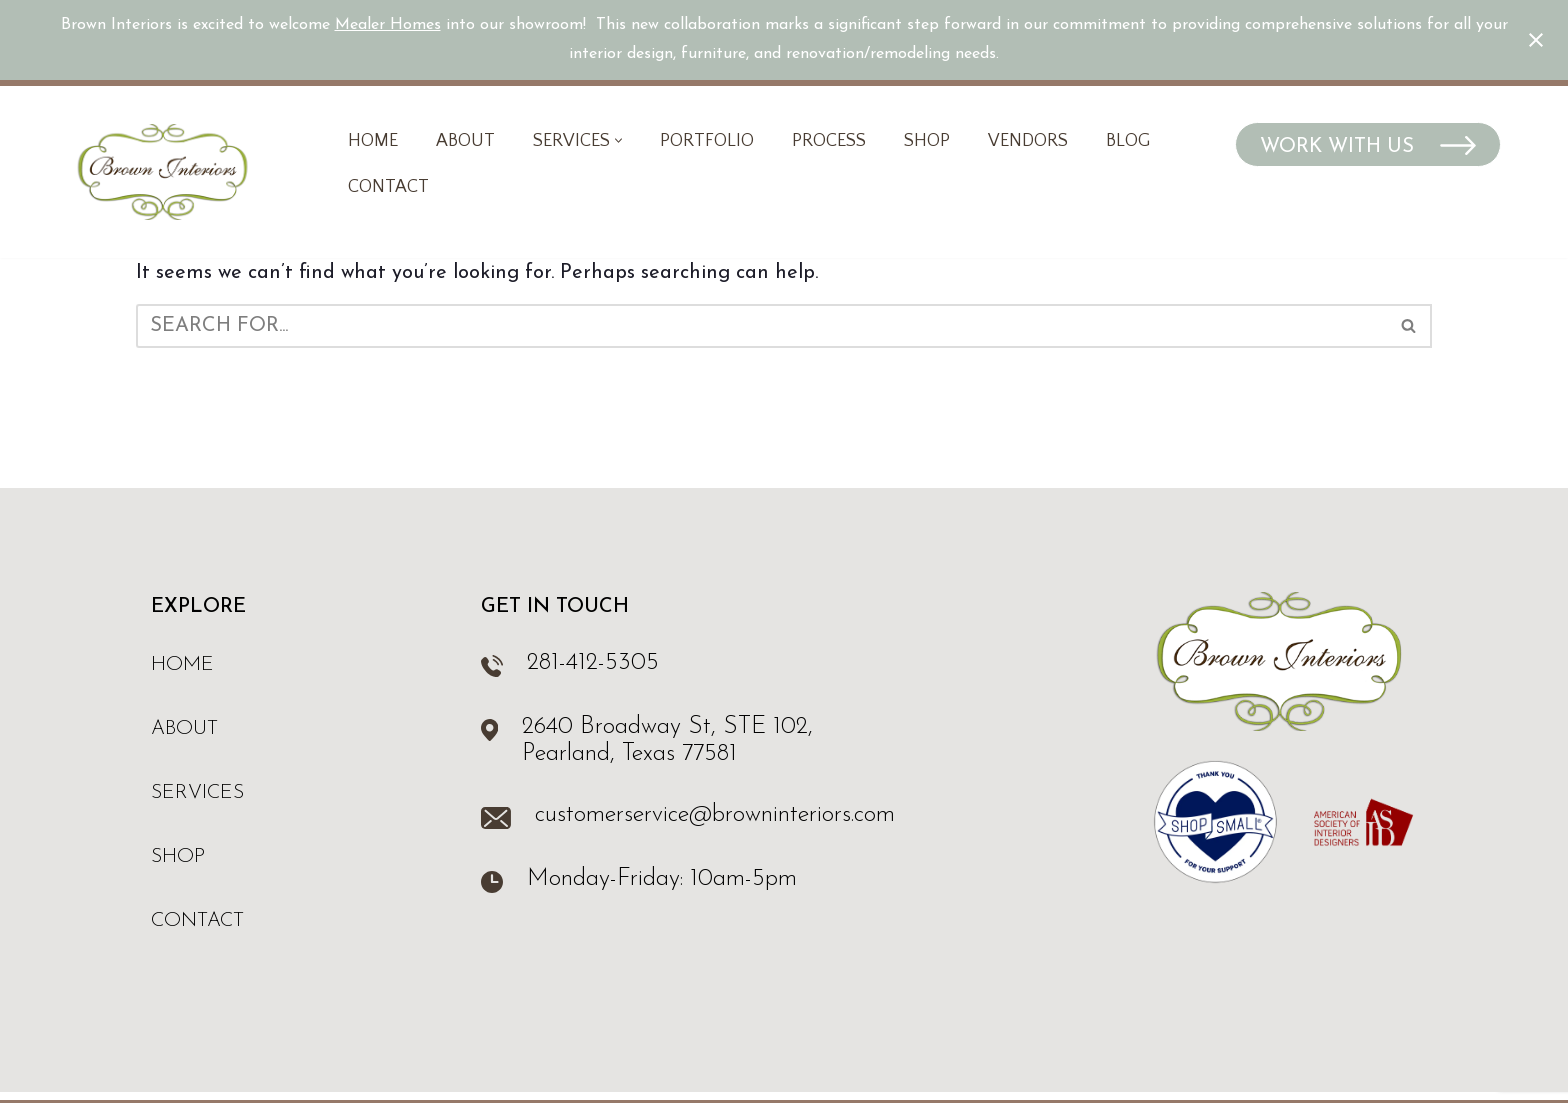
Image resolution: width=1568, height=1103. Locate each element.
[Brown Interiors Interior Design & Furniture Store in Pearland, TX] (162, 172)
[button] (618, 140)
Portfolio (707, 141)
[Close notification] (1536, 40)
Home (373, 141)
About (465, 141)
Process (829, 141)
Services (197, 793)
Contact (388, 187)
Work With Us (1340, 147)
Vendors (1028, 141)
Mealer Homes (388, 25)
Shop (927, 141)
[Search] (761, 326)
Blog (1128, 141)
